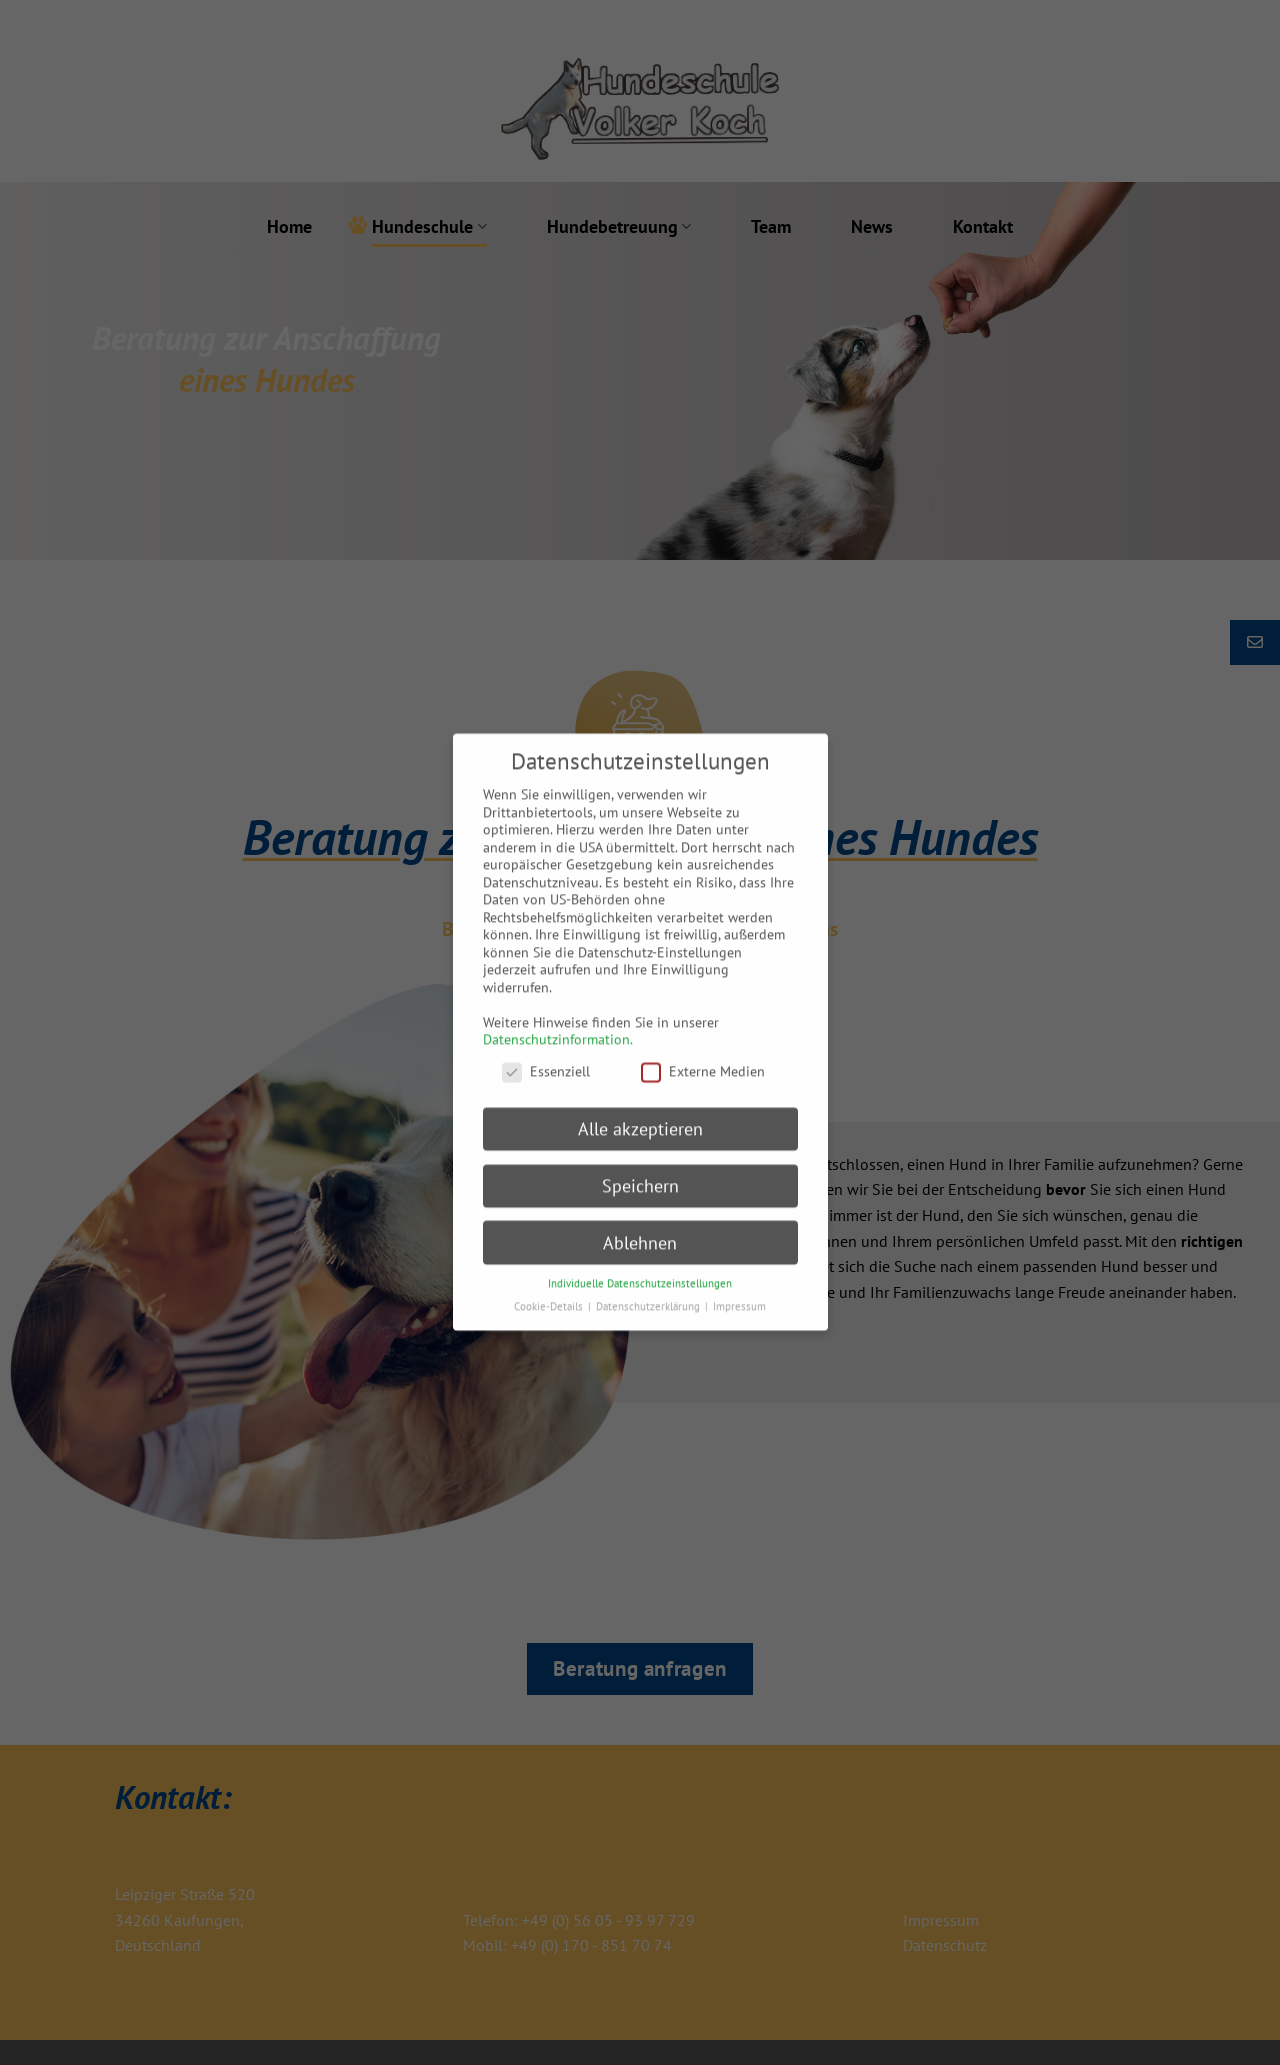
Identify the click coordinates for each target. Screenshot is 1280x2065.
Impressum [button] (739, 1290)
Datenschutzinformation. (558, 1023)
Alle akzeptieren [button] (640, 1111)
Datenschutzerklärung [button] (649, 1290)
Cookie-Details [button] (550, 1290)
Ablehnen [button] (640, 1225)
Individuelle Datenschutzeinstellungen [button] (640, 1267)
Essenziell (546, 1055)
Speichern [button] (640, 1168)
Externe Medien (703, 1055)
